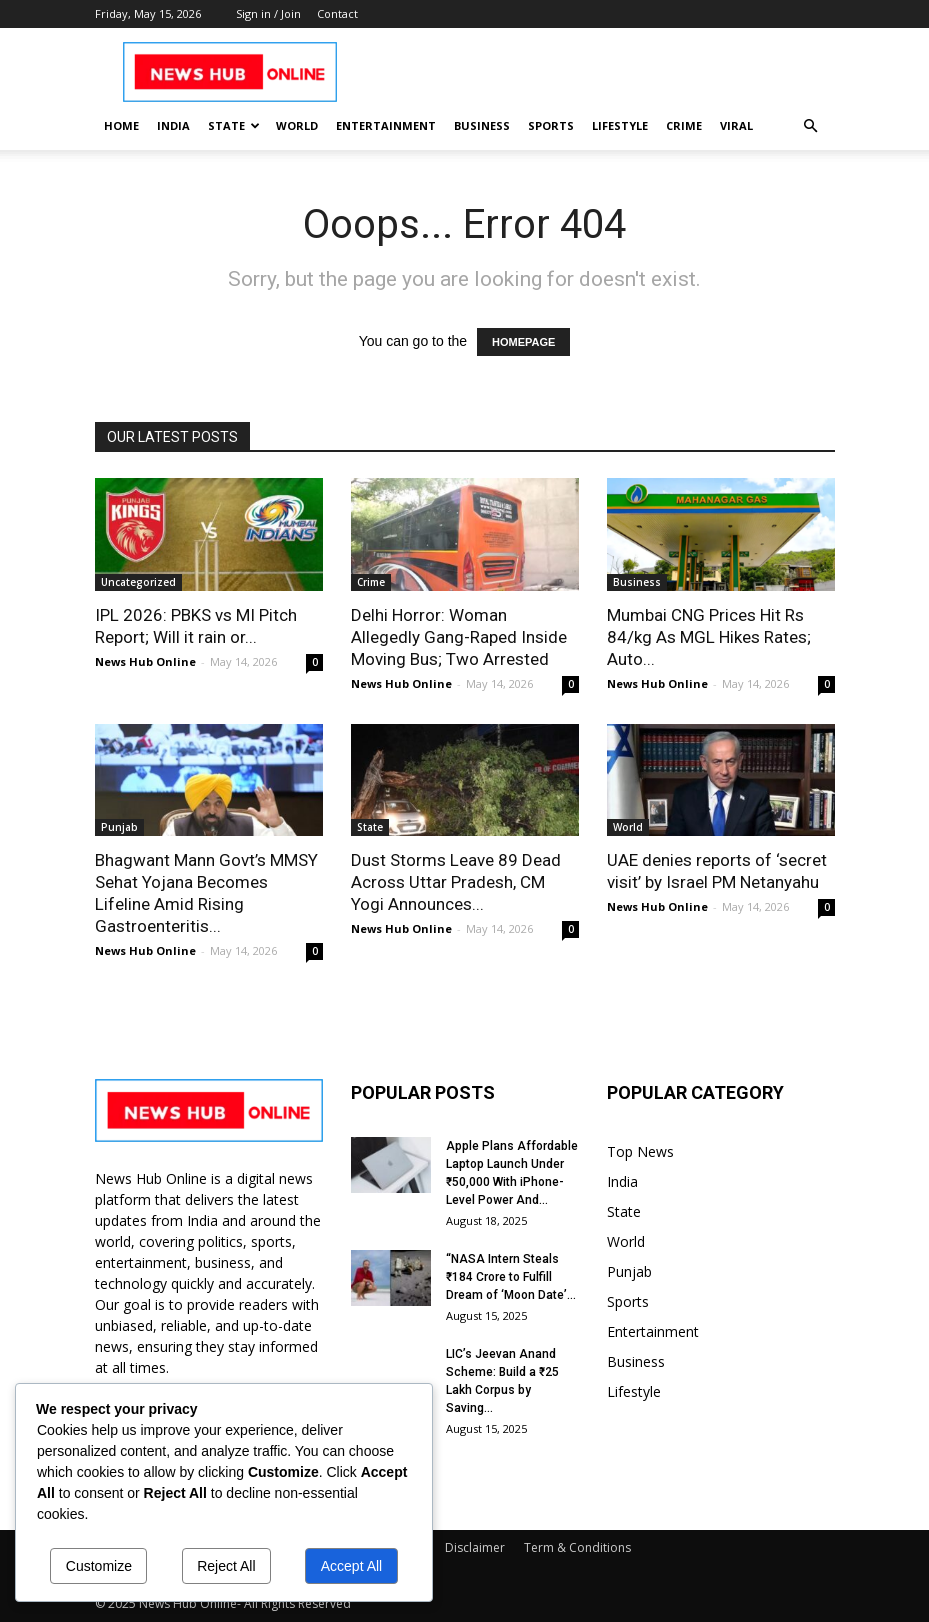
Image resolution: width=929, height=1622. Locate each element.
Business (482, 125)
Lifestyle (620, 125)
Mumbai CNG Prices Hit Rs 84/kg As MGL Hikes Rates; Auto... (709, 637)
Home (121, 125)
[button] (811, 126)
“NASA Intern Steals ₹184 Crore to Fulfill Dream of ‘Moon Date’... (511, 1277)
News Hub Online (145, 661)
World (297, 125)
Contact (337, 13)
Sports (551, 125)
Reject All (226, 1566)
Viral (736, 125)
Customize (99, 1566)
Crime (684, 125)
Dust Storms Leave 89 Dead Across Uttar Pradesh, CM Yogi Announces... (456, 882)
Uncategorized (138, 582)
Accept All (351, 1566)
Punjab (119, 827)
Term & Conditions (577, 1547)
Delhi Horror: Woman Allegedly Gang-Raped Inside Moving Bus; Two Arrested (459, 637)
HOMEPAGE (523, 342)
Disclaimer (475, 1547)
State (234, 125)
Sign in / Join (268, 13)
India (173, 125)
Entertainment (386, 125)
